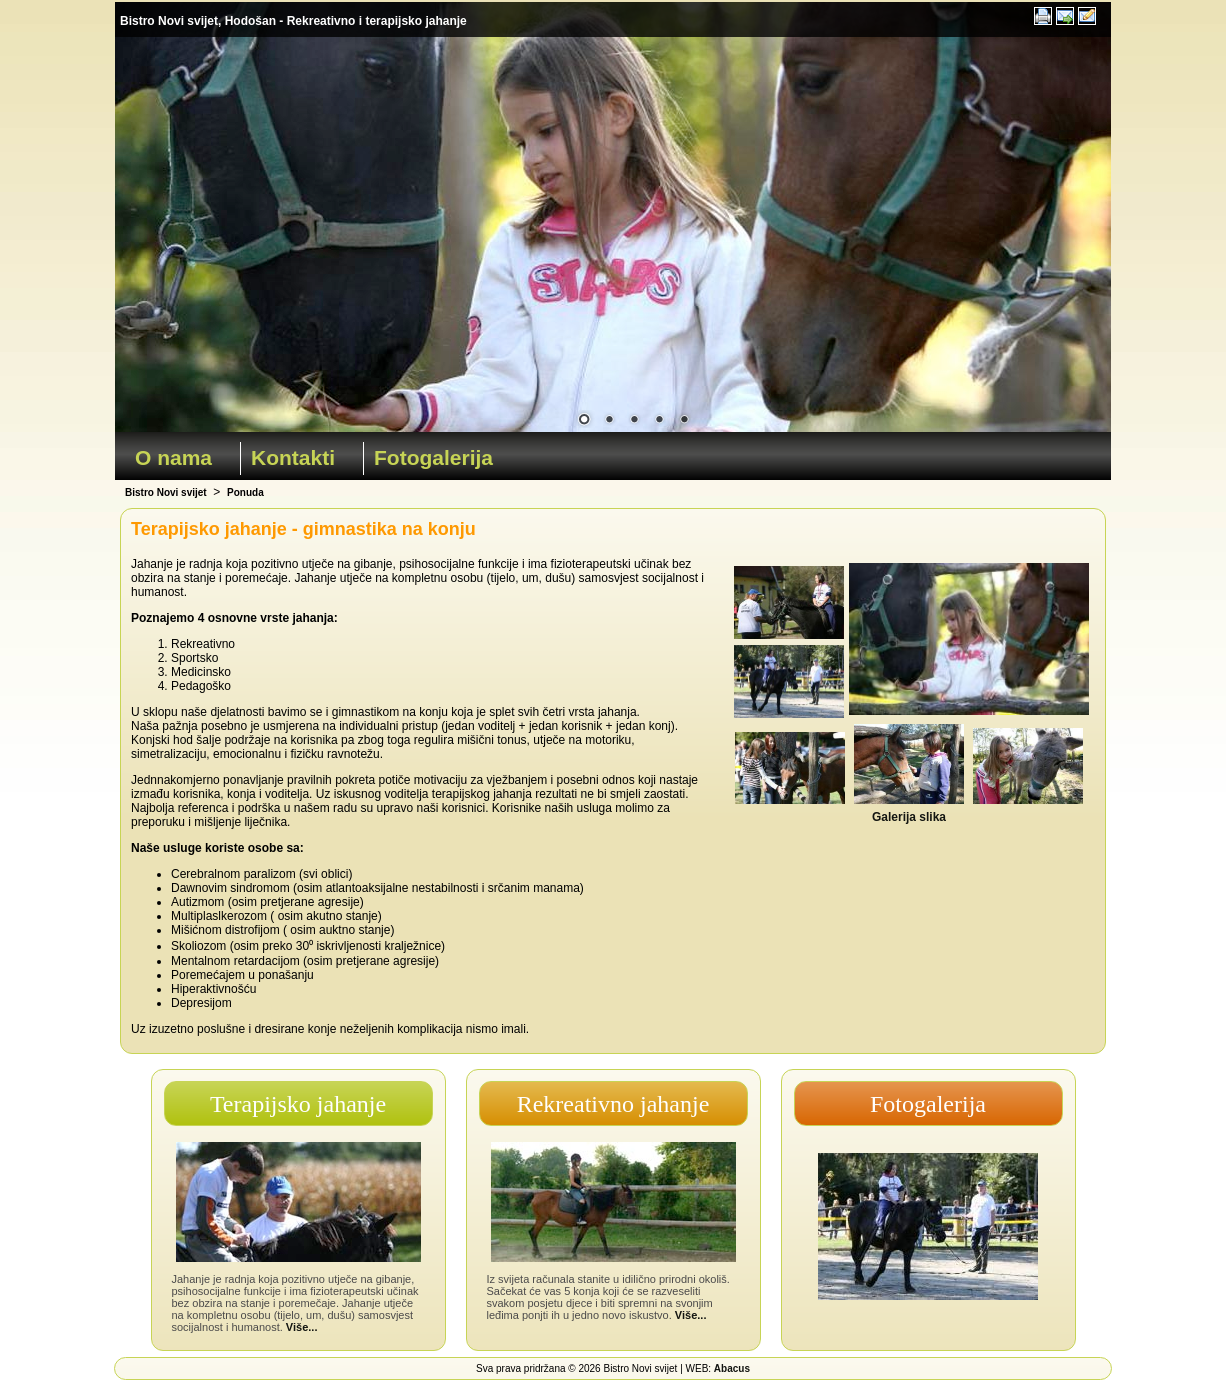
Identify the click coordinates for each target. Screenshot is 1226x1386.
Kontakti (293, 457)
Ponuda (245, 492)
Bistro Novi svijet (166, 492)
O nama (173, 457)
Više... (302, 1327)
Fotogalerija (433, 457)
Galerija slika (909, 817)
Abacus (732, 1368)
